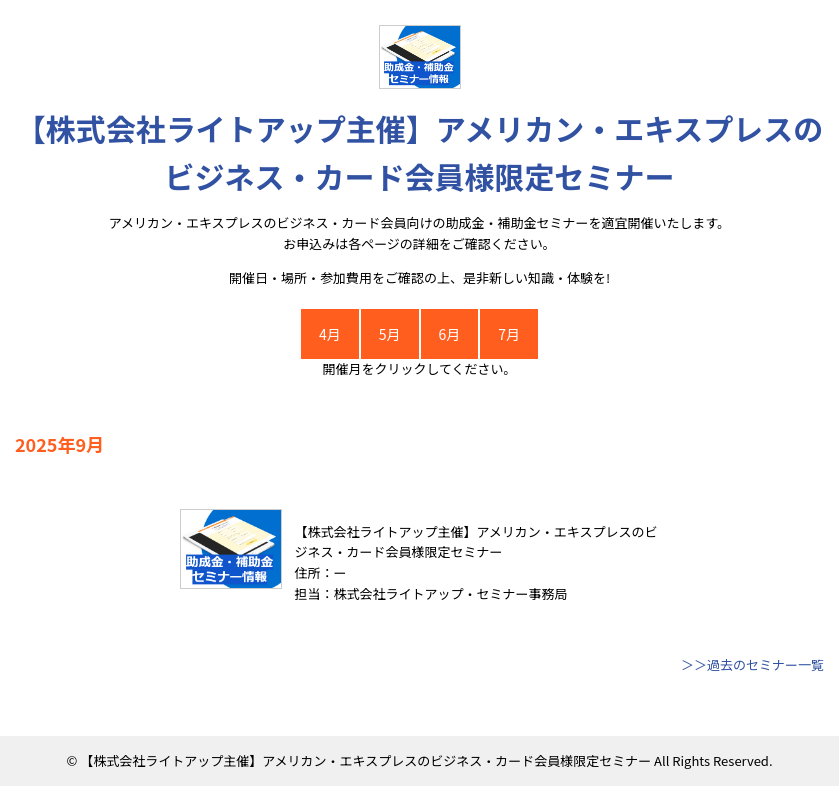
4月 (330, 334)
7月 (509, 334)
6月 (450, 334)
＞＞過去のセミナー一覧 (752, 664)
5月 (390, 334)
